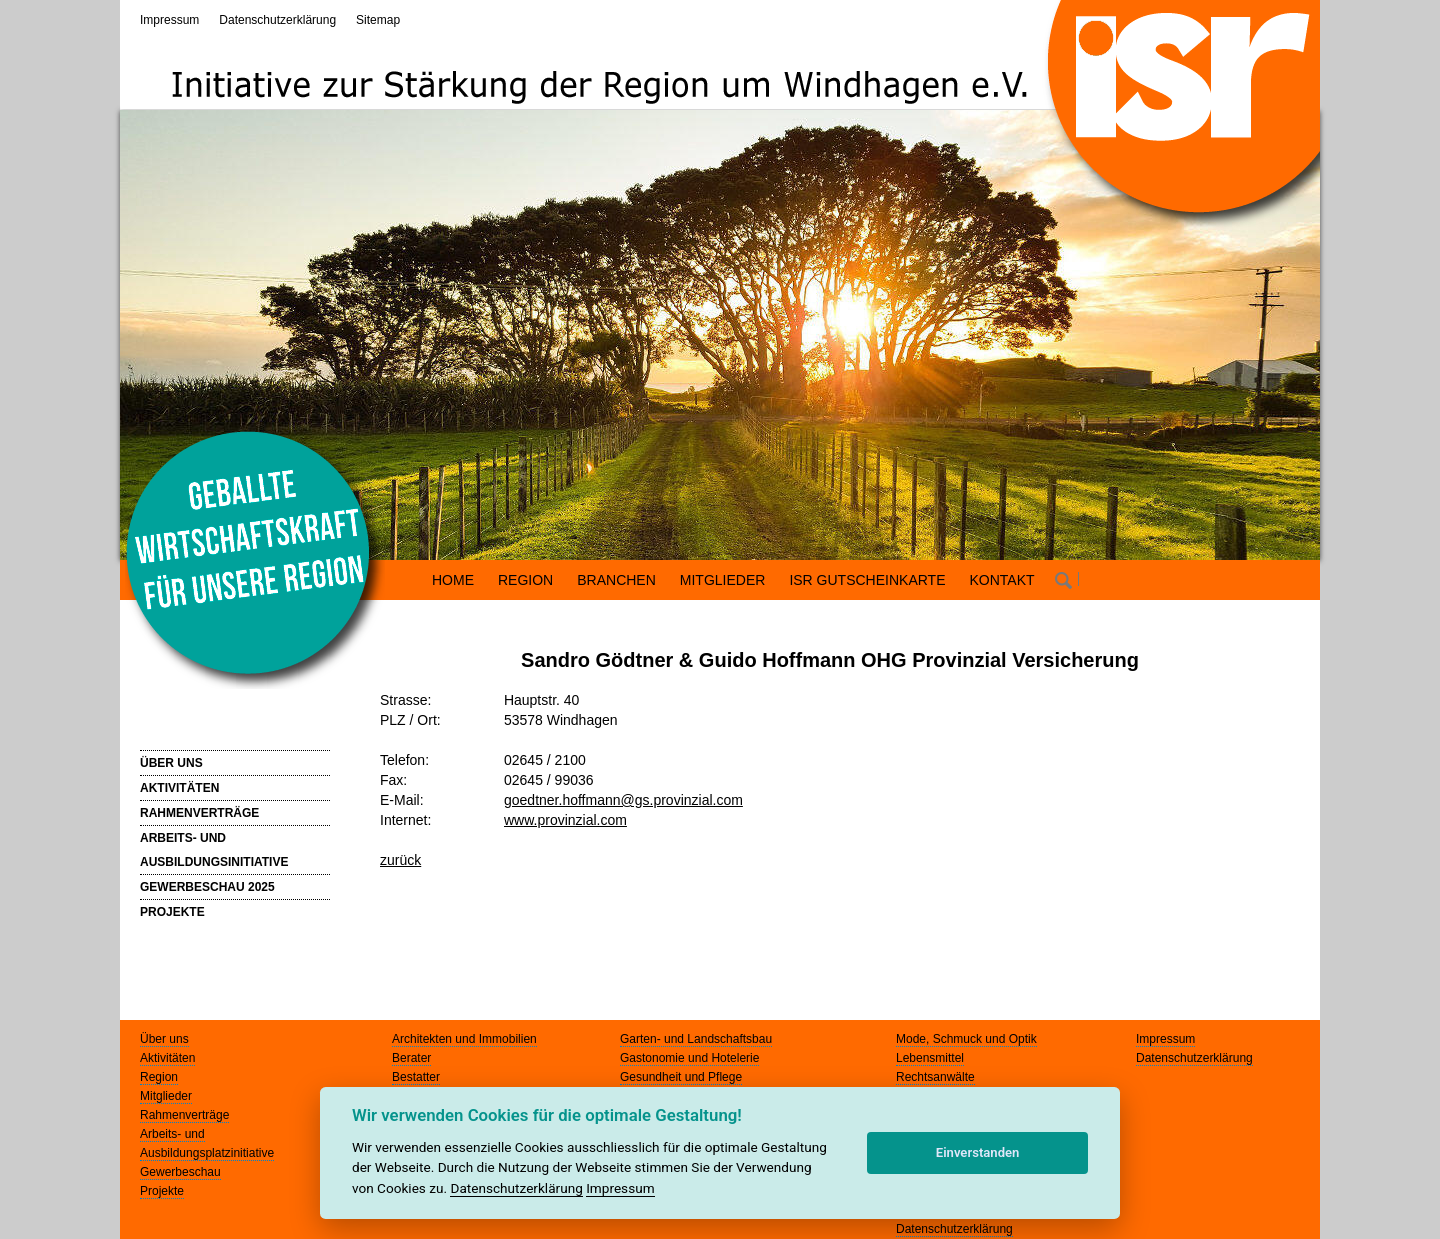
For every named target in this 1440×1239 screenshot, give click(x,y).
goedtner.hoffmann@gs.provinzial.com (623, 800)
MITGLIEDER (723, 580)
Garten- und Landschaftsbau (696, 1039)
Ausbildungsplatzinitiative (207, 1153)
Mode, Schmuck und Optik (966, 1039)
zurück (400, 860)
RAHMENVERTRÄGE (199, 813)
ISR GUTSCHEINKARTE (867, 580)
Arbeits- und (172, 1134)
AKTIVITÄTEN (179, 788)
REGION (525, 580)
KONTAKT (1002, 580)
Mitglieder (166, 1096)
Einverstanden (978, 1152)
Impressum (169, 20)
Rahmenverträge (184, 1115)
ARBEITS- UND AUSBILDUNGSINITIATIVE (214, 850)
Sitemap (378, 20)
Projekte (162, 1191)
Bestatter (416, 1077)
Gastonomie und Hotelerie (689, 1058)
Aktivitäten (167, 1058)
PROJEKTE (172, 912)
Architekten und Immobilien (464, 1039)
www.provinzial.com (565, 820)
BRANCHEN (616, 580)
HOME (453, 580)
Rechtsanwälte (935, 1077)
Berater (411, 1058)
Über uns (164, 1039)
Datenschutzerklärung (277, 20)
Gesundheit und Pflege (681, 1077)
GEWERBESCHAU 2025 (207, 887)
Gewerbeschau (180, 1172)
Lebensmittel (930, 1058)
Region (159, 1077)
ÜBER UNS (171, 763)
